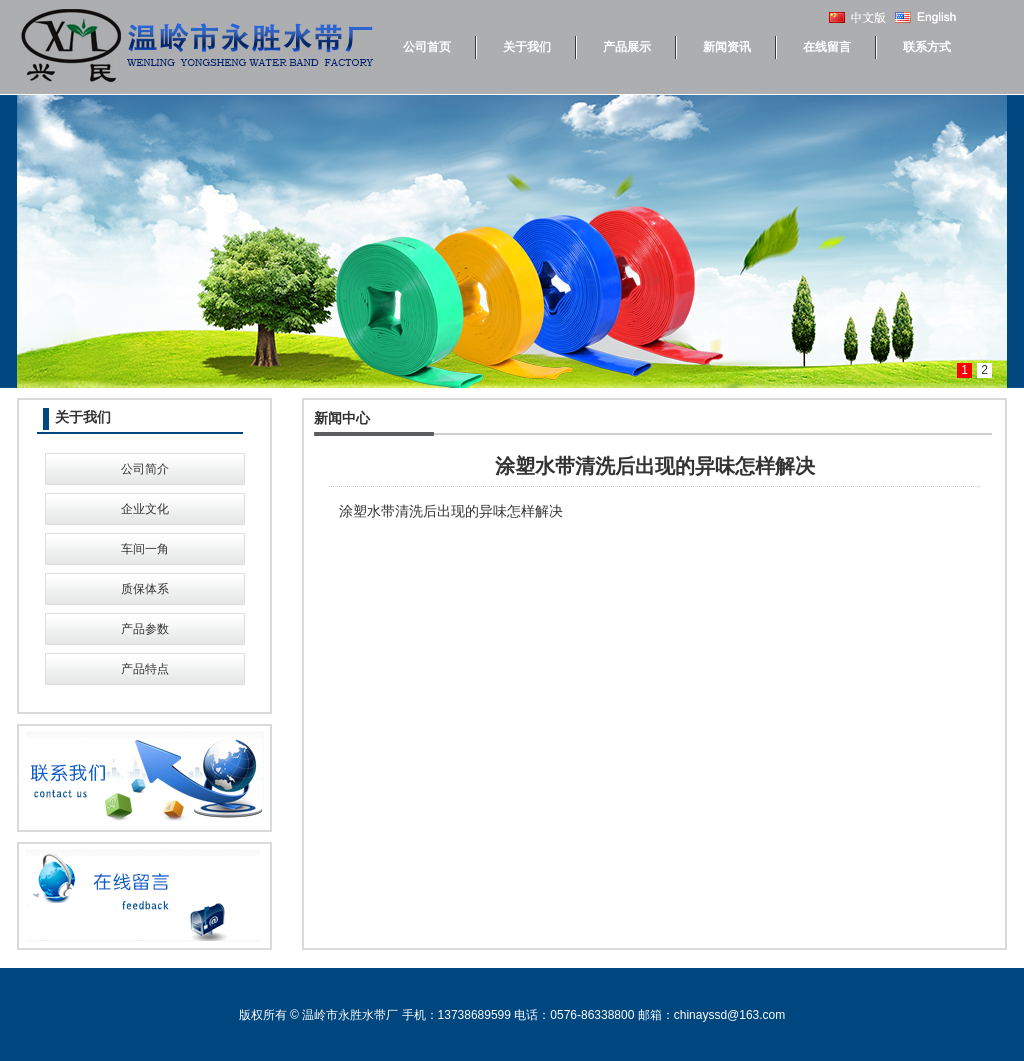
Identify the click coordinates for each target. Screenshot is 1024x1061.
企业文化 (145, 509)
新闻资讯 (727, 47)
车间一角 (145, 549)
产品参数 (145, 629)
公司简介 (145, 469)
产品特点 (145, 669)
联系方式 (927, 47)
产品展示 (627, 47)
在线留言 (827, 47)
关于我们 (527, 47)
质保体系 (145, 589)
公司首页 (427, 47)
